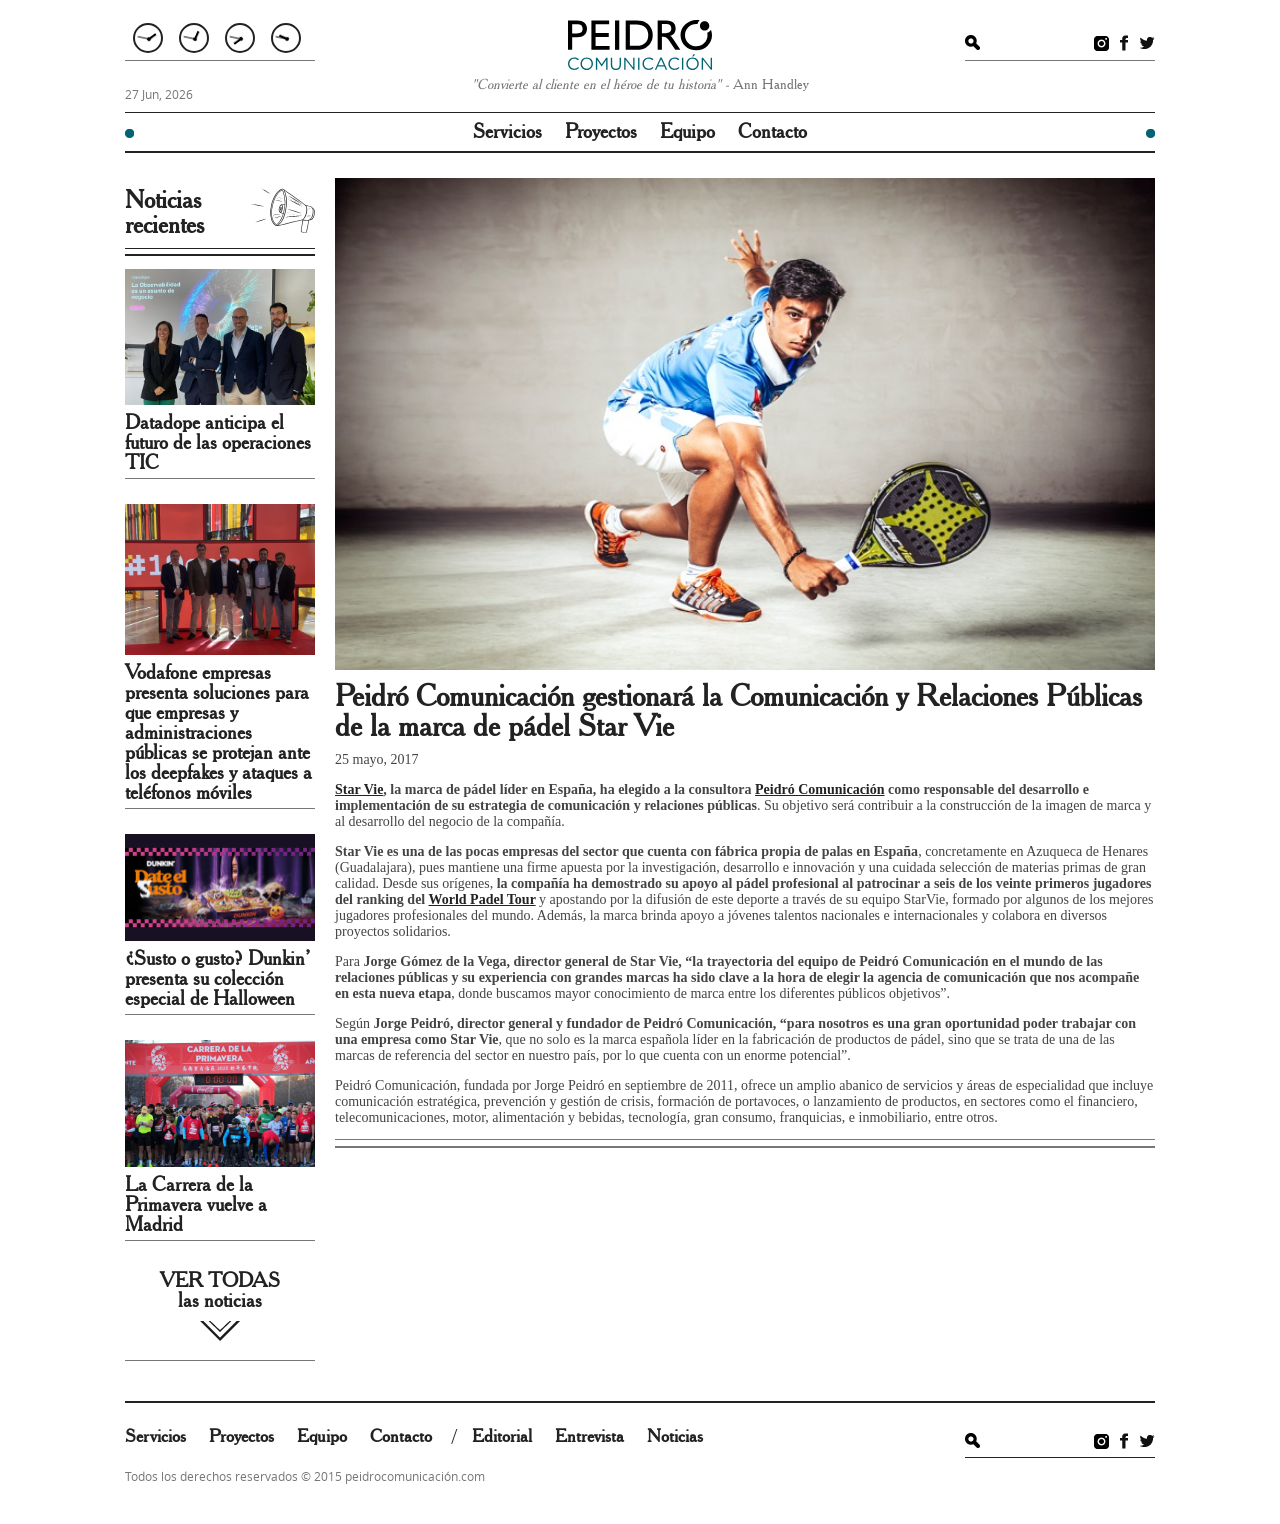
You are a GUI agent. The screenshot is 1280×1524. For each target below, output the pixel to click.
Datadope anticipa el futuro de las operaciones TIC (218, 443)
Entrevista (589, 1437)
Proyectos (601, 132)
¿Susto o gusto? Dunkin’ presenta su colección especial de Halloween (217, 979)
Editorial (502, 1437)
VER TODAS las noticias (220, 1291)
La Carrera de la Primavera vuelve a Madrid (196, 1205)
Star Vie (359, 789)
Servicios (507, 132)
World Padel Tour (482, 899)
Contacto (772, 132)
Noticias (675, 1437)
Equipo (687, 132)
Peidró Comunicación (820, 789)
